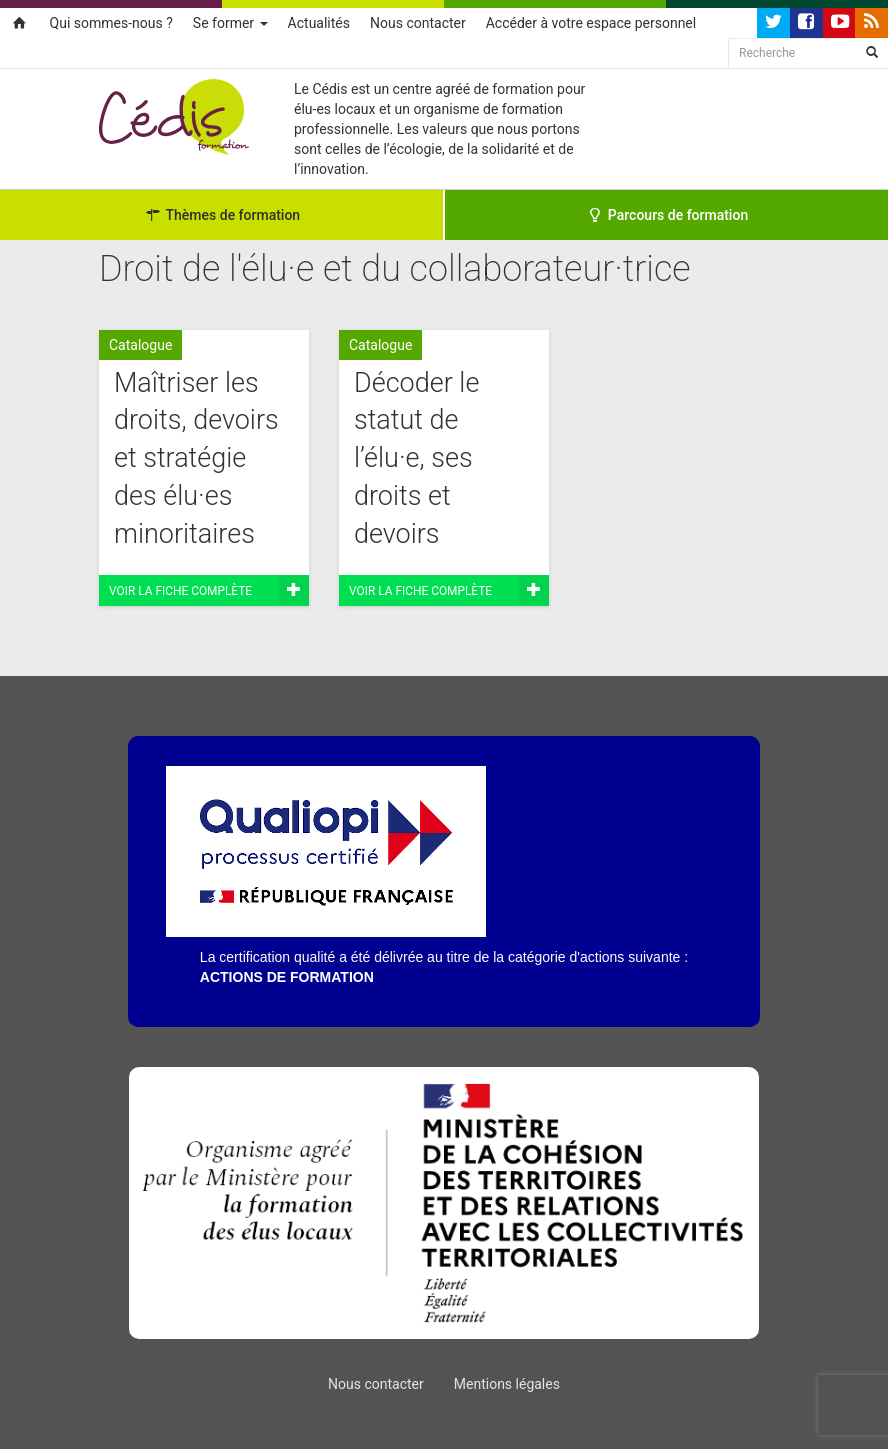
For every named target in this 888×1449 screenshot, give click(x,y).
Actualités (319, 23)
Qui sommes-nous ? (111, 23)
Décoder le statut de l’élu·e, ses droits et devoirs (416, 458)
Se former (230, 23)
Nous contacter (418, 23)
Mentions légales (507, 1384)
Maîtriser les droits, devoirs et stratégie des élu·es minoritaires (196, 458)
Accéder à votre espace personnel (591, 23)
